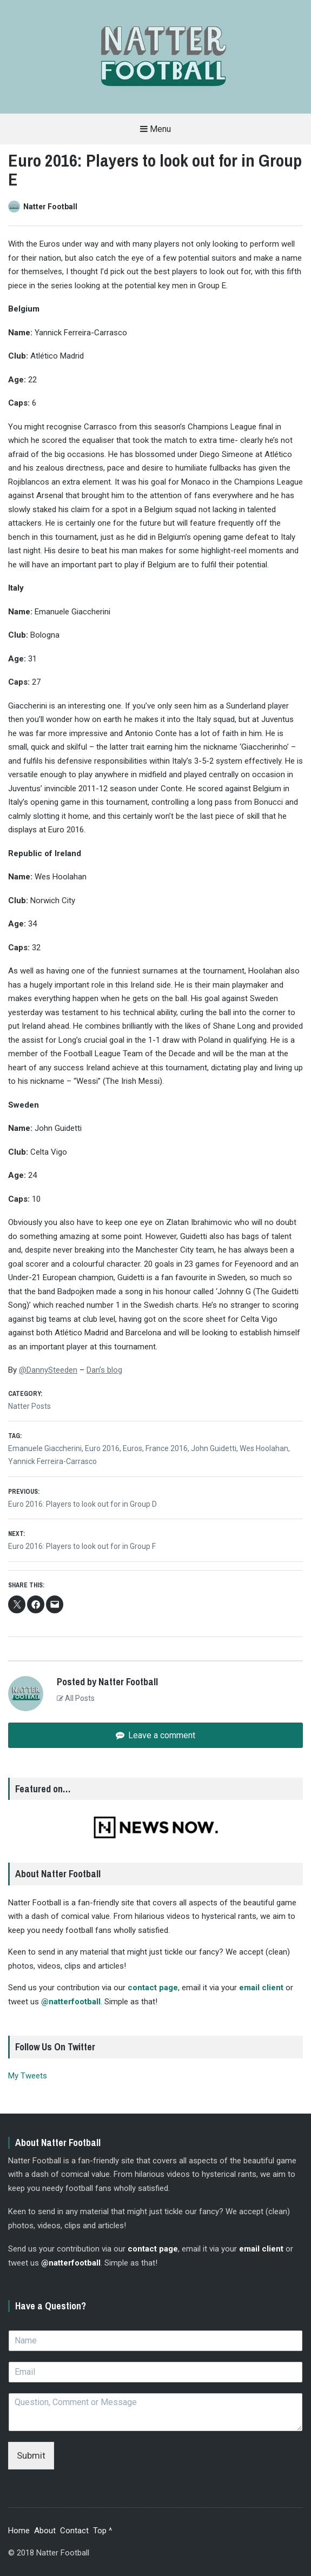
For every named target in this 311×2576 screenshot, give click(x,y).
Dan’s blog (104, 1370)
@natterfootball (71, 2002)
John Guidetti (213, 1448)
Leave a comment (160, 1735)
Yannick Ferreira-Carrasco (52, 1461)
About (45, 2530)
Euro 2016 (102, 1448)
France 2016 (166, 1448)
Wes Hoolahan (264, 1448)
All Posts (76, 1698)
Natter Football (50, 206)
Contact (74, 2530)
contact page (153, 1987)
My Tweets (27, 2076)
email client (261, 1987)
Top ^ (102, 2530)
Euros (132, 1448)
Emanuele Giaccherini (45, 1448)
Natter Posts (29, 1406)
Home (19, 2530)
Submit (31, 2455)
